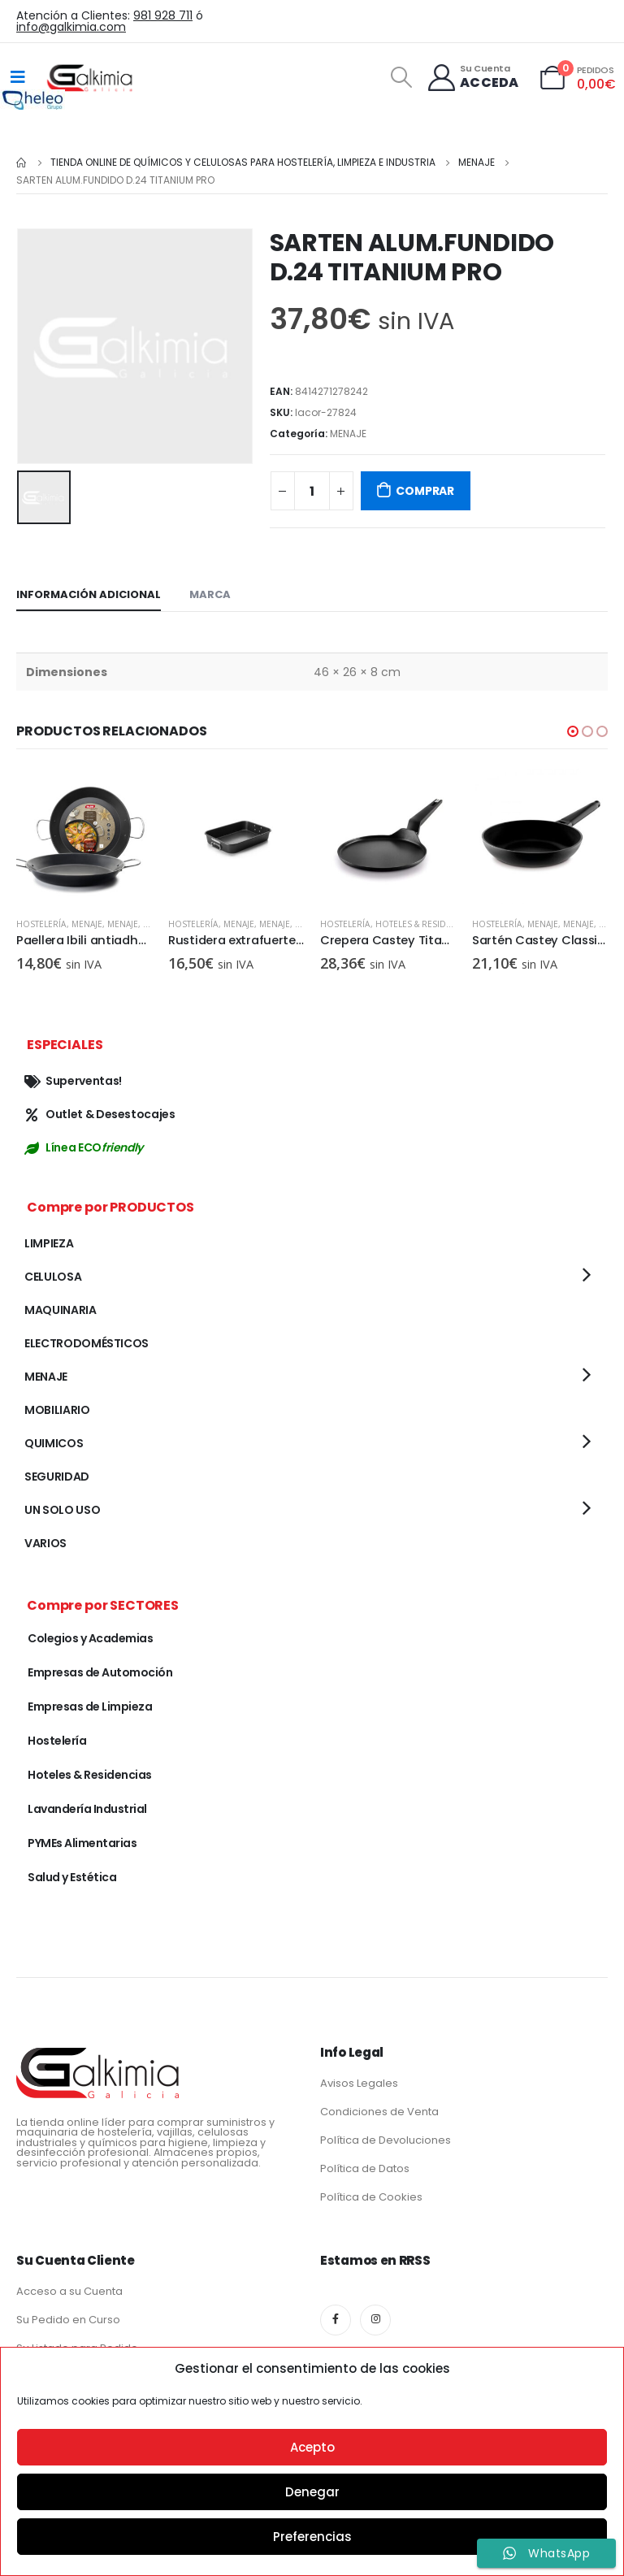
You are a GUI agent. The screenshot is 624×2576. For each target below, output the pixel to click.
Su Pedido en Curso (68, 2319)
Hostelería (41, 924)
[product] (84, 836)
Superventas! (73, 1081)
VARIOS (45, 1543)
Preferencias (312, 2536)
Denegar (312, 2491)
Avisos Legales (359, 2083)
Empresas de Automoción (100, 1672)
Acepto (312, 2447)
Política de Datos (365, 2168)
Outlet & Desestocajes (100, 1114)
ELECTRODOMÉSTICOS (86, 1343)
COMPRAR (425, 491)
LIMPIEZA (48, 1243)
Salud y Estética (72, 1877)
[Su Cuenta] (472, 77)
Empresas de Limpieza (90, 1706)
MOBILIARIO (57, 1410)
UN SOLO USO (62, 1510)
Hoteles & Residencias (425, 924)
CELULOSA (52, 1276)
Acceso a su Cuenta (69, 2291)
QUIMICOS (53, 1443)
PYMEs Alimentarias (82, 1843)
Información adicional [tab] (88, 594)
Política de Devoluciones (385, 2140)
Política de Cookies (371, 2197)
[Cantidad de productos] (312, 490)
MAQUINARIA (60, 1310)
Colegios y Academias (90, 1638)
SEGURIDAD (56, 1476)
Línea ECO (83, 1147)
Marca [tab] (210, 594)
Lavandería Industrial (87, 1809)
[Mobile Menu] (18, 77)
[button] (573, 731)
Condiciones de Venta (379, 2111)
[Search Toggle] (401, 77)
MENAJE (348, 433)
